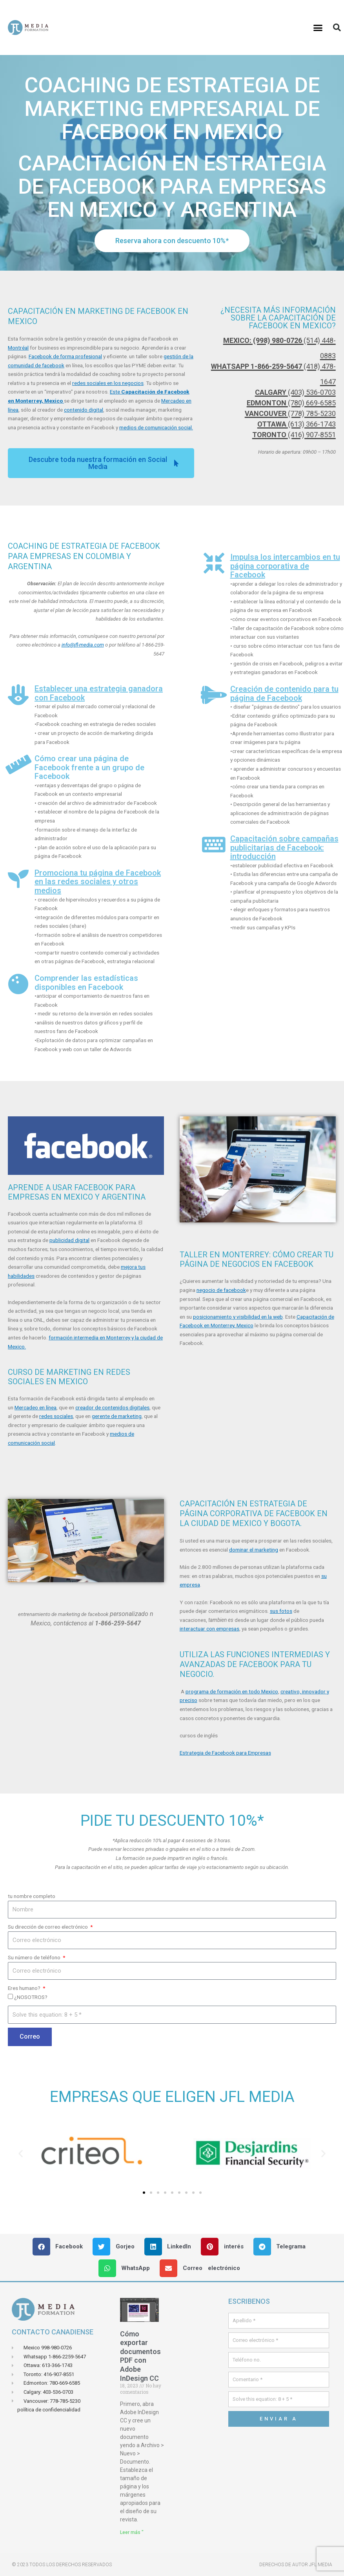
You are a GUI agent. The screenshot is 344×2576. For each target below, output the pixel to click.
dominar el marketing (253, 1549)
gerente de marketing (117, 1416)
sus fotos (281, 1611)
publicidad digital (69, 1240)
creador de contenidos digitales (112, 1407)
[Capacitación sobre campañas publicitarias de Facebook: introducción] (214, 844)
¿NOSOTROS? (30, 1997)
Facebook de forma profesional (65, 356)
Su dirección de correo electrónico (48, 1927)
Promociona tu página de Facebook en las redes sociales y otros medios (98, 881)
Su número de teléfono (35, 1957)
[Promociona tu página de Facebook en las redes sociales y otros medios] (18, 878)
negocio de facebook (221, 1290)
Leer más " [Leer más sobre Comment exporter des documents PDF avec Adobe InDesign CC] (132, 2532)
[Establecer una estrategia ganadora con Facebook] (18, 694)
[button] (318, 27)
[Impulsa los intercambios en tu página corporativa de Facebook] (214, 563)
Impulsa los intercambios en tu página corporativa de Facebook (285, 565)
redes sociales (56, 1416)
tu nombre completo (31, 1896)
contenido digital (83, 410)
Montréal (18, 347)
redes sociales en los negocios (108, 383)
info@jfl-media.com (83, 645)
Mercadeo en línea (35, 1407)
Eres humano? (25, 1988)
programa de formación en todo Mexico (232, 1691)
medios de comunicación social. (156, 427)
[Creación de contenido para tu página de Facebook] (214, 695)
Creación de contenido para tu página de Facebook (284, 693)
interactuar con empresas (209, 1628)
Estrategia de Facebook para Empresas (225, 1753)
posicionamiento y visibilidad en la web (238, 1317)
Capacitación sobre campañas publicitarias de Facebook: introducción (284, 847)
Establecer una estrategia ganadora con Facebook (99, 693)
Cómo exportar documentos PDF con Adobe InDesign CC (140, 2356)
